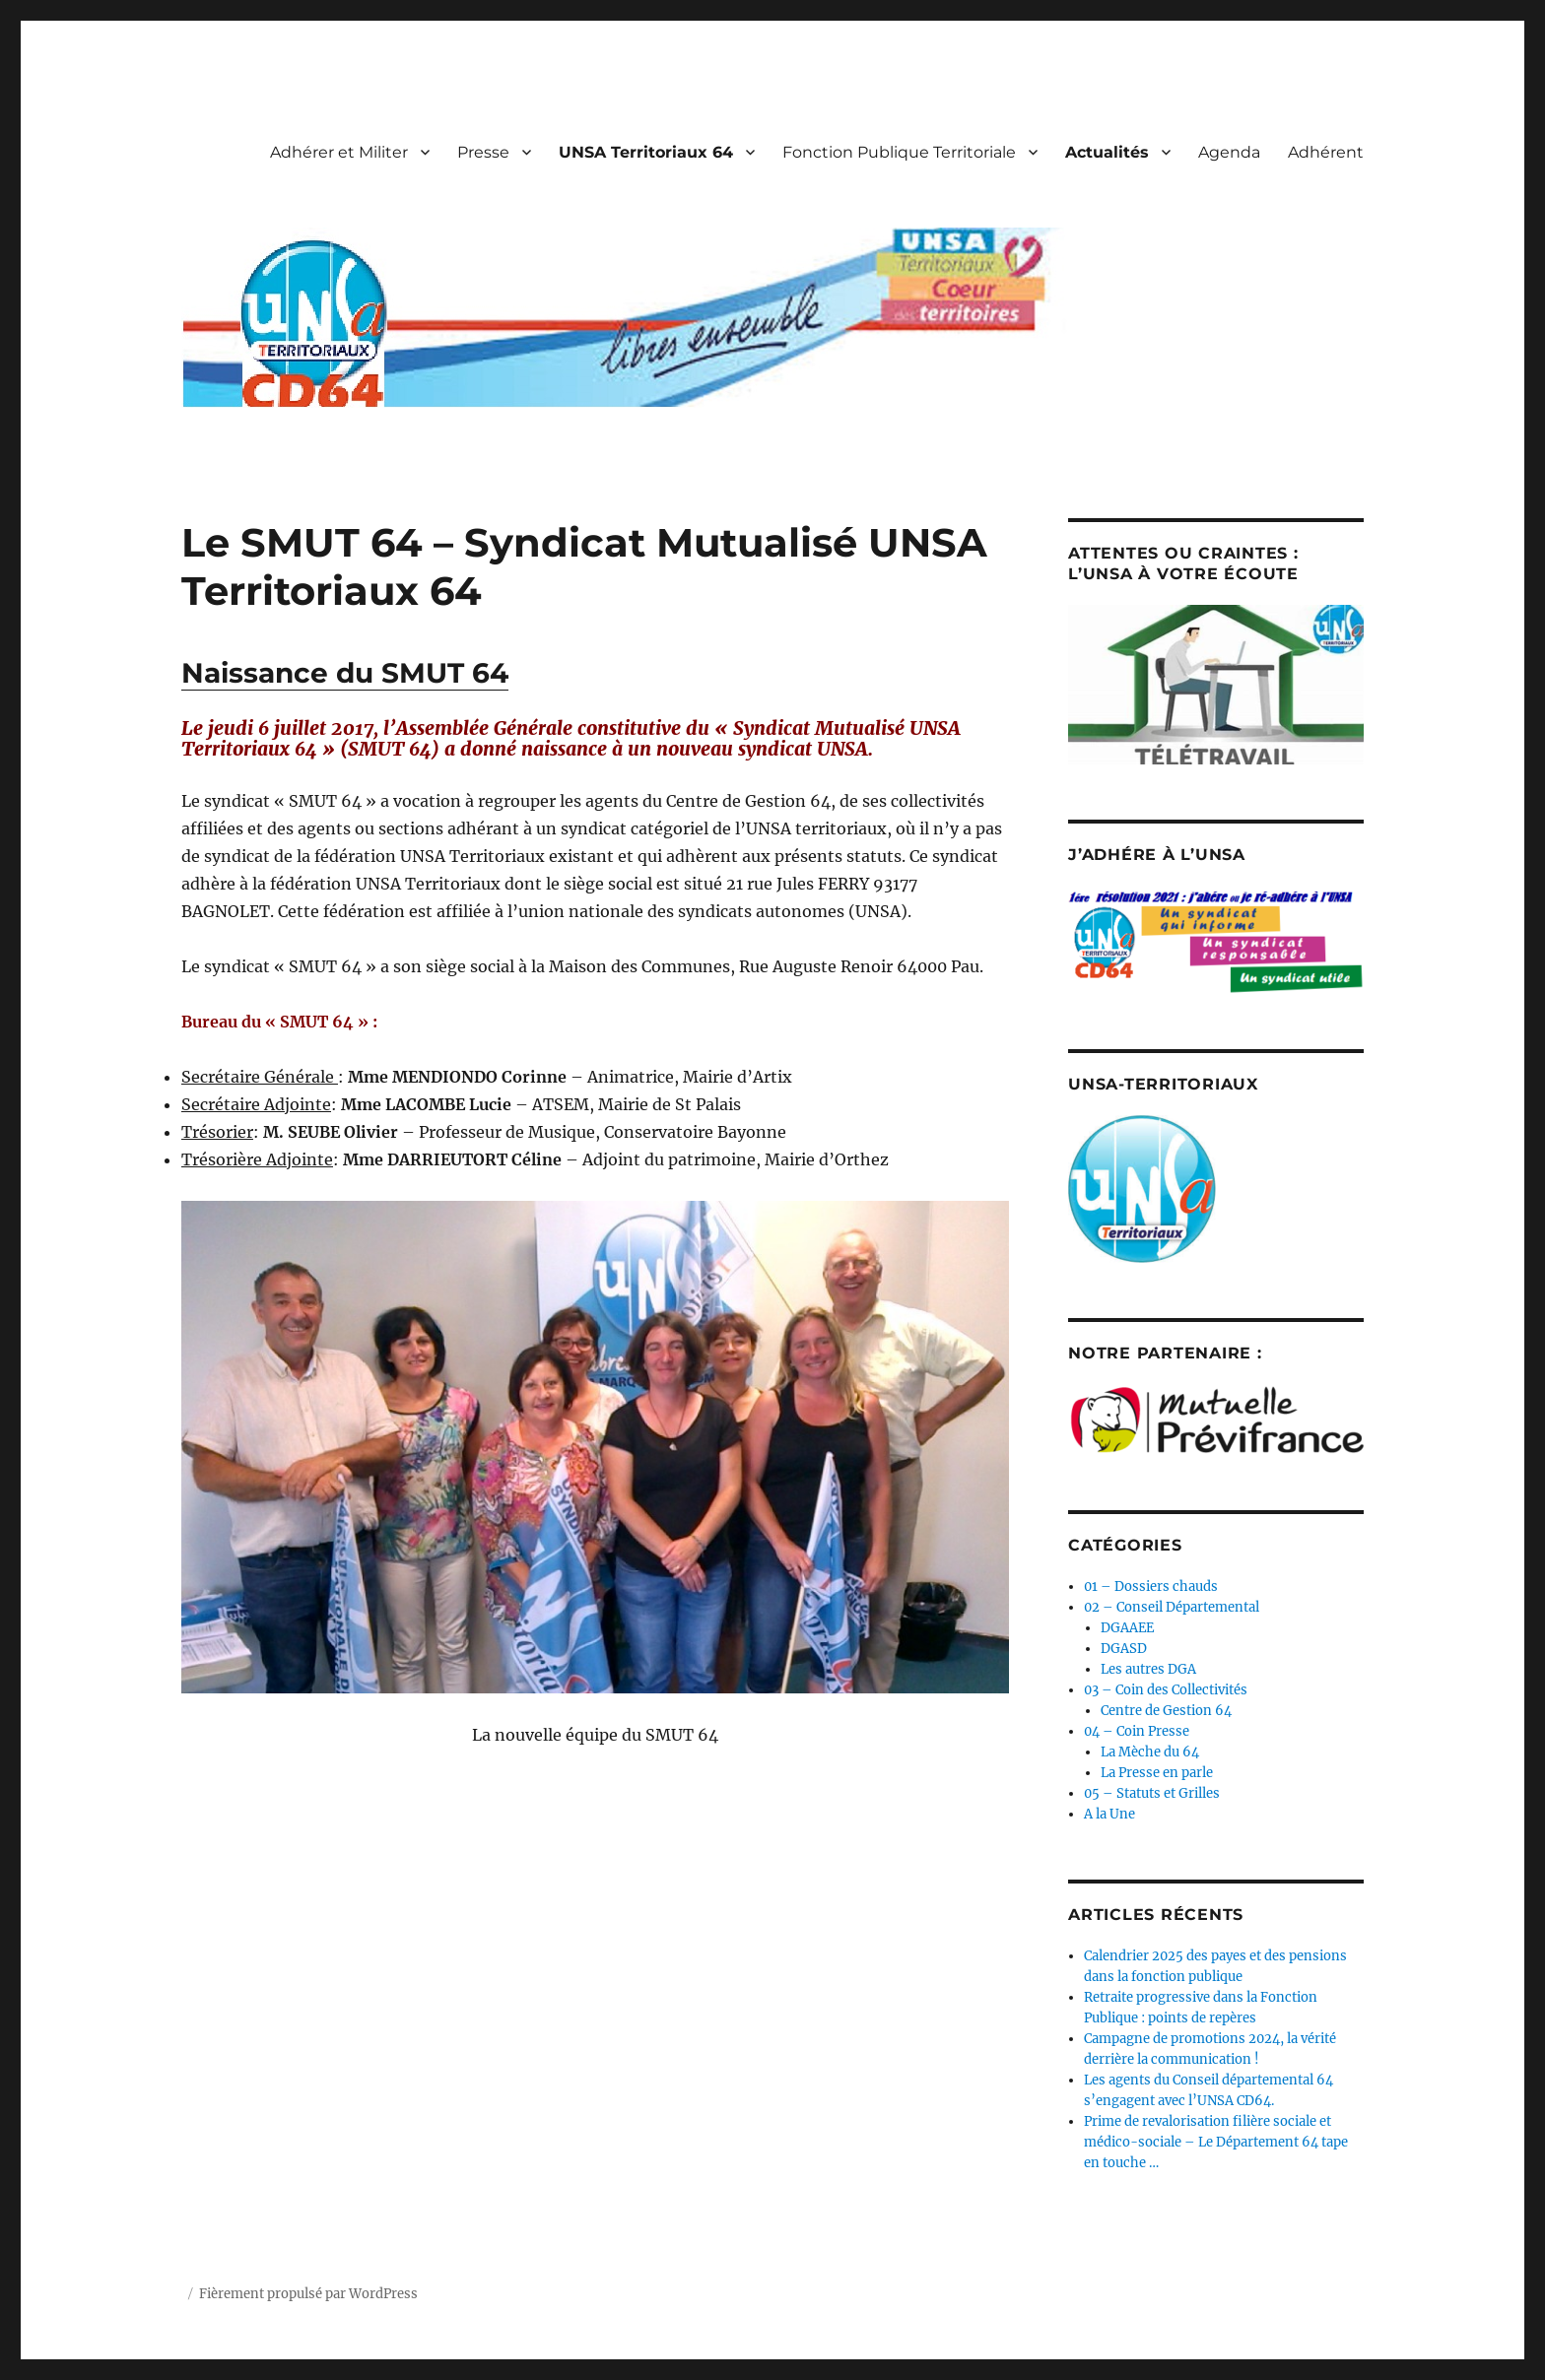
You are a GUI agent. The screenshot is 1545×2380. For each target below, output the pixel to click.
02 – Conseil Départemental (1171, 1607)
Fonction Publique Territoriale (899, 152)
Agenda (1229, 152)
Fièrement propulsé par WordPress (308, 2293)
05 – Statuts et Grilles (1152, 1793)
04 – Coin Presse (1136, 1731)
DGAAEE (1127, 1628)
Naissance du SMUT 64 (344, 673)
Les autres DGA (1148, 1669)
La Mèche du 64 (1150, 1752)
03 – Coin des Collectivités (1165, 1690)
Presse (483, 152)
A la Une (1109, 1814)
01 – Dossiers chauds (1151, 1586)
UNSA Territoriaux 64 (646, 152)
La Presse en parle (1157, 1772)
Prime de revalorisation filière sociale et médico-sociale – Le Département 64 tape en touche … (1216, 2142)
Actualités (1107, 152)
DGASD (1124, 1648)
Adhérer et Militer (339, 152)
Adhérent (1326, 152)
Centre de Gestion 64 (1166, 1710)
